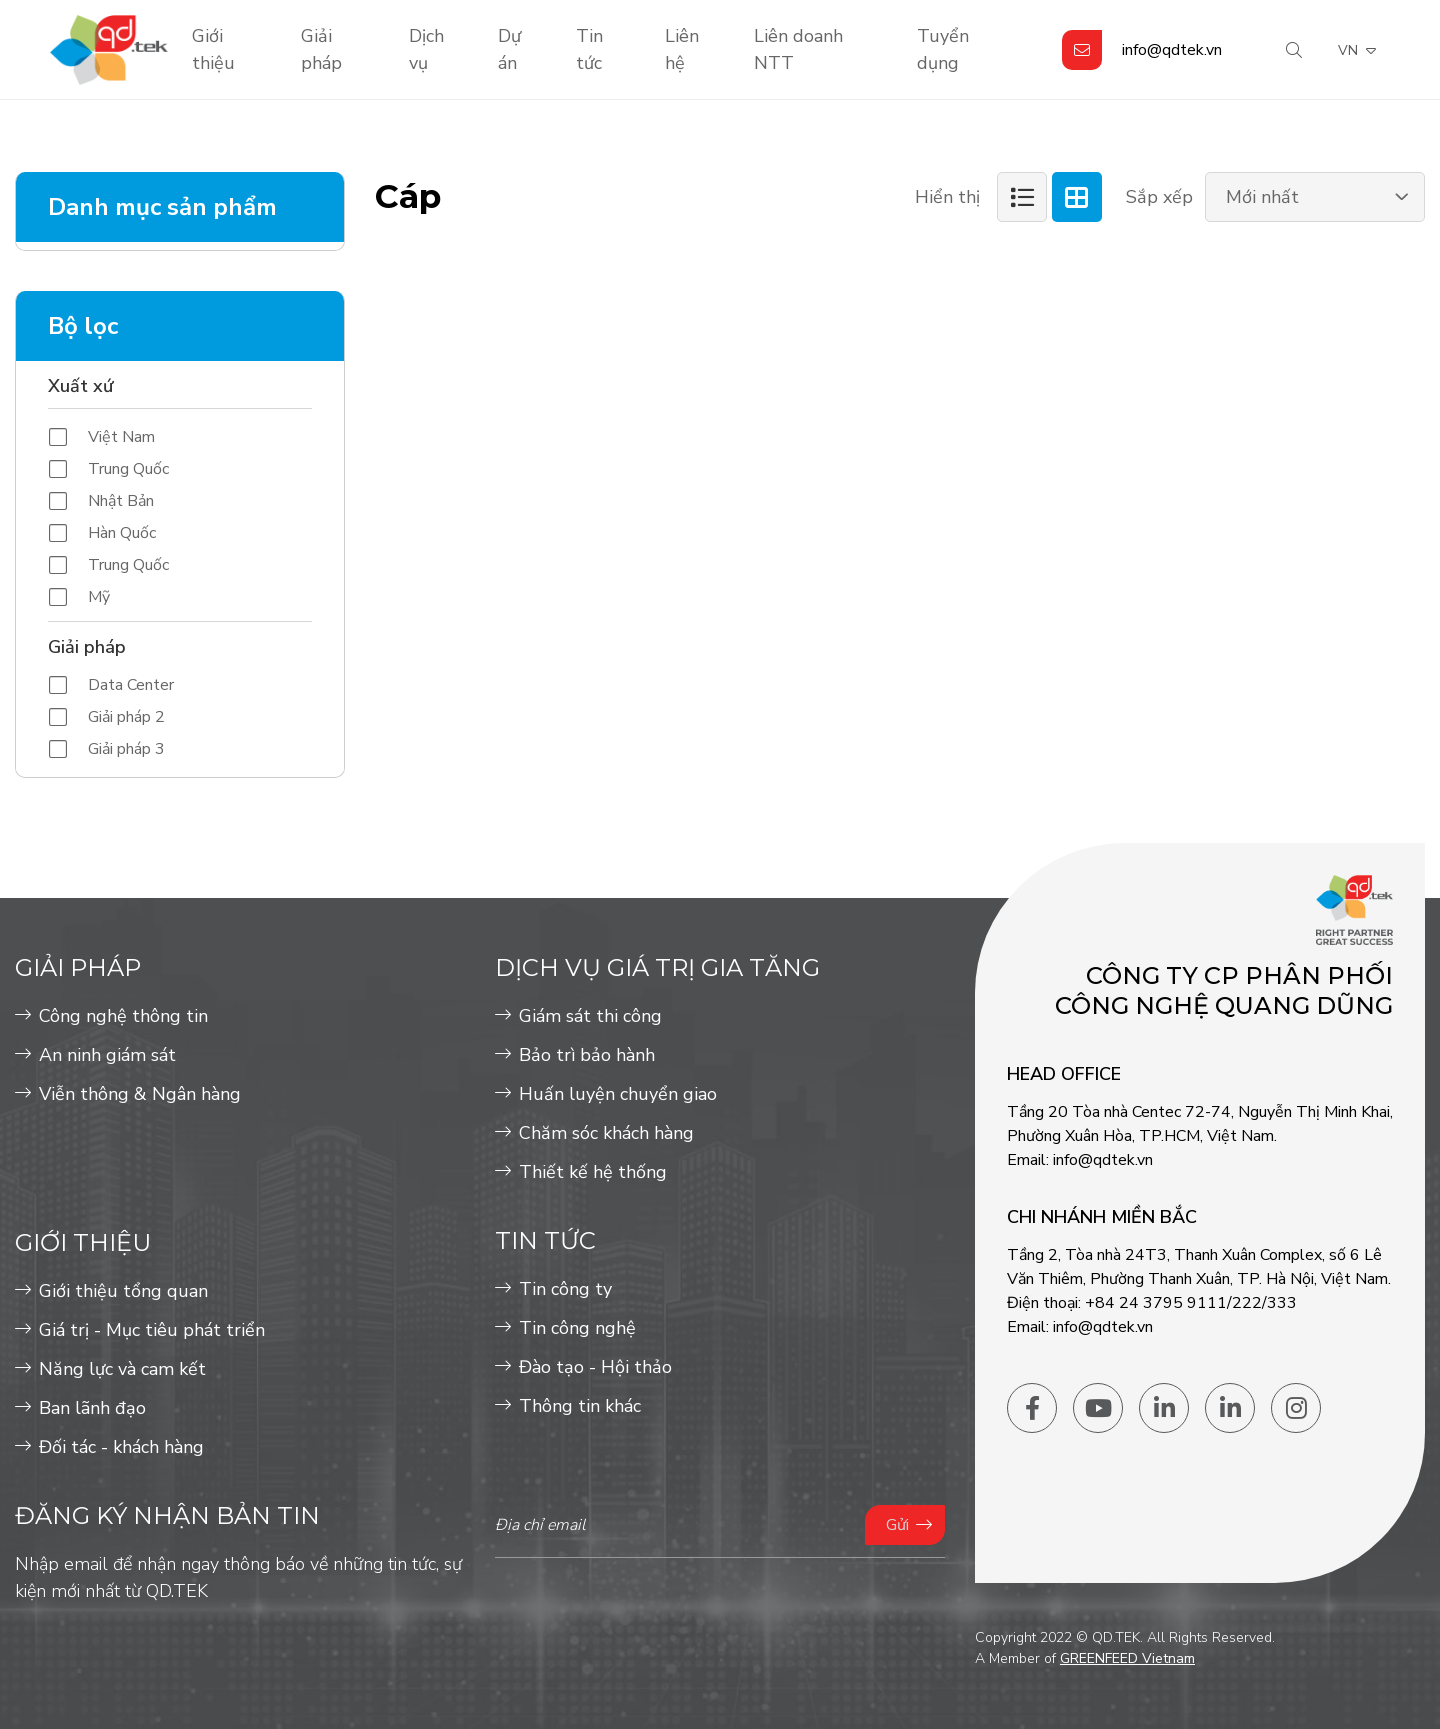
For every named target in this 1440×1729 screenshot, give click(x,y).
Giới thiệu (213, 49)
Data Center (131, 685)
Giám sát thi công (590, 1016)
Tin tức (589, 49)
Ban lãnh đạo (92, 1408)
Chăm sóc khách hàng (606, 1133)
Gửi (897, 1525)
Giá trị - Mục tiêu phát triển (152, 1330)
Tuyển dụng (943, 49)
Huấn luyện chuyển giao (618, 1094)
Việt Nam (121, 437)
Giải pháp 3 (126, 749)
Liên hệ (682, 49)
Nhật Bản (121, 501)
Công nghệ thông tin (123, 1016)
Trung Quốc (128, 469)
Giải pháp (321, 49)
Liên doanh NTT (798, 49)
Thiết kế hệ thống (593, 1172)
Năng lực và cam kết (122, 1369)
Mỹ (99, 597)
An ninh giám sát (107, 1055)
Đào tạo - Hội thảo (595, 1367)
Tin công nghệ (577, 1328)
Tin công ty (565, 1289)
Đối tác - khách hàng (121, 1447)
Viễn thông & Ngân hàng (140, 1094)
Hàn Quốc (122, 533)
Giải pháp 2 (126, 717)
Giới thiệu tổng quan (123, 1291)
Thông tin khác (580, 1406)
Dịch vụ (426, 49)
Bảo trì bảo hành (587, 1055)
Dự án (509, 49)
